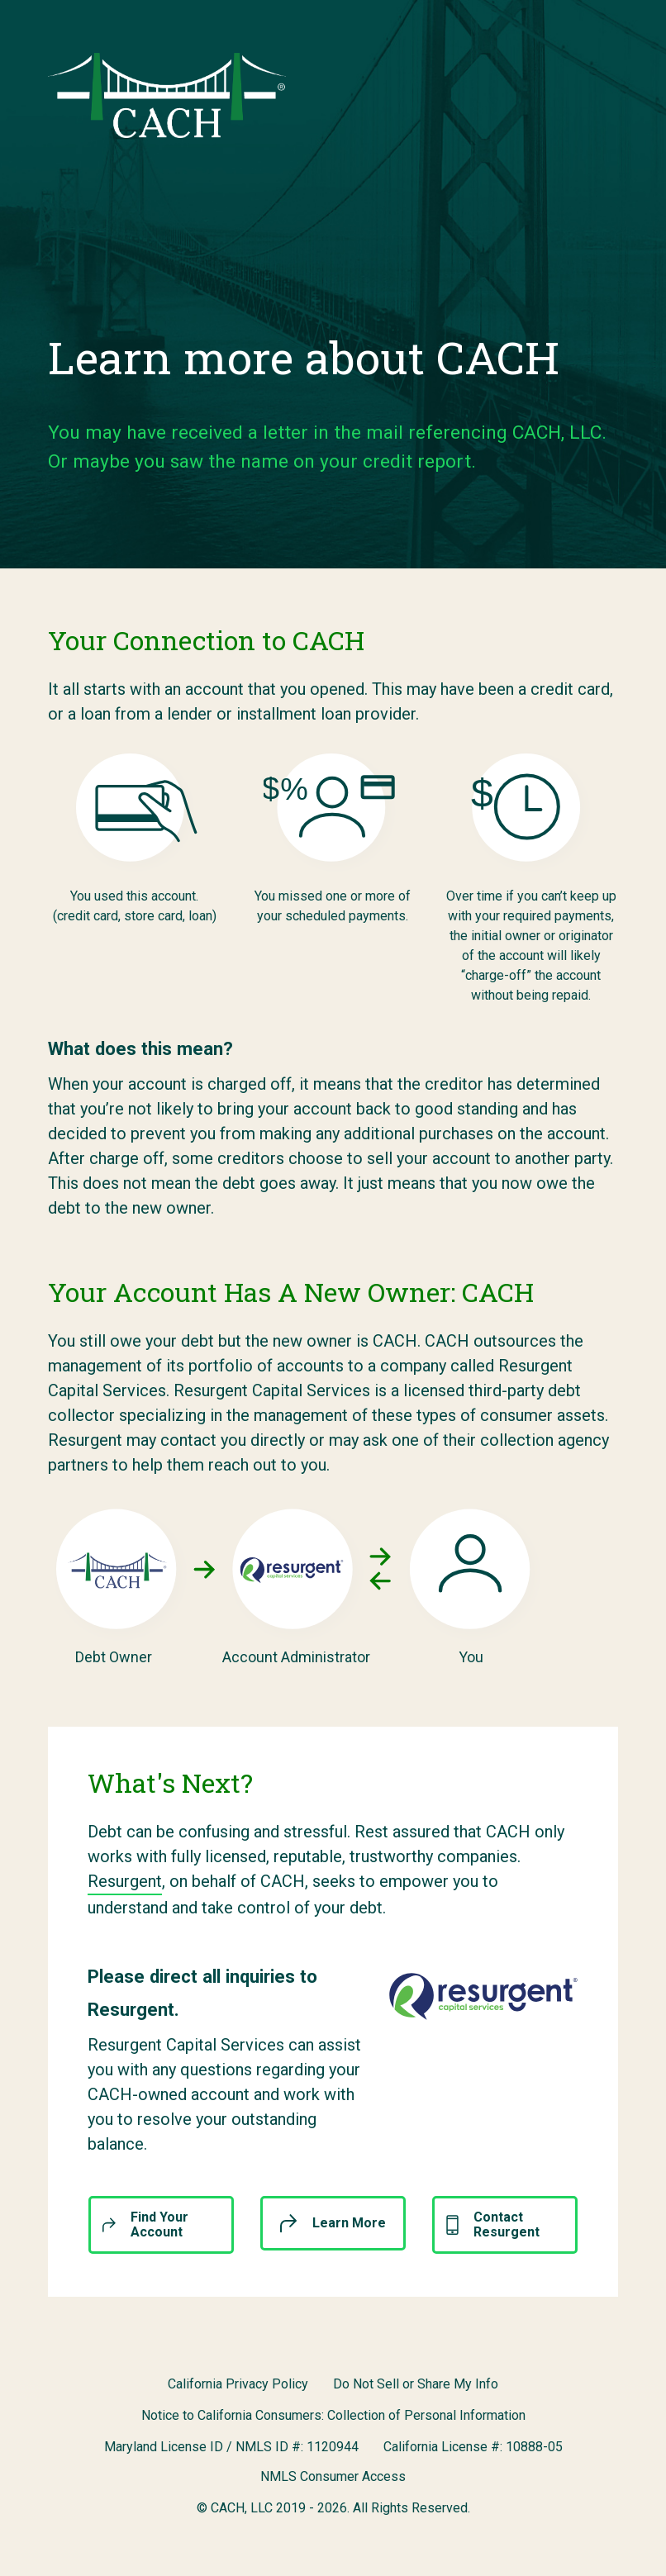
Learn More (333, 2223)
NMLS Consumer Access (333, 2476)
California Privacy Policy (238, 2384)
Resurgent (125, 1881)
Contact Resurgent (493, 2224)
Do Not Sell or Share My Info (415, 2384)
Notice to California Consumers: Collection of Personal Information (333, 2415)
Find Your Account (145, 2224)
